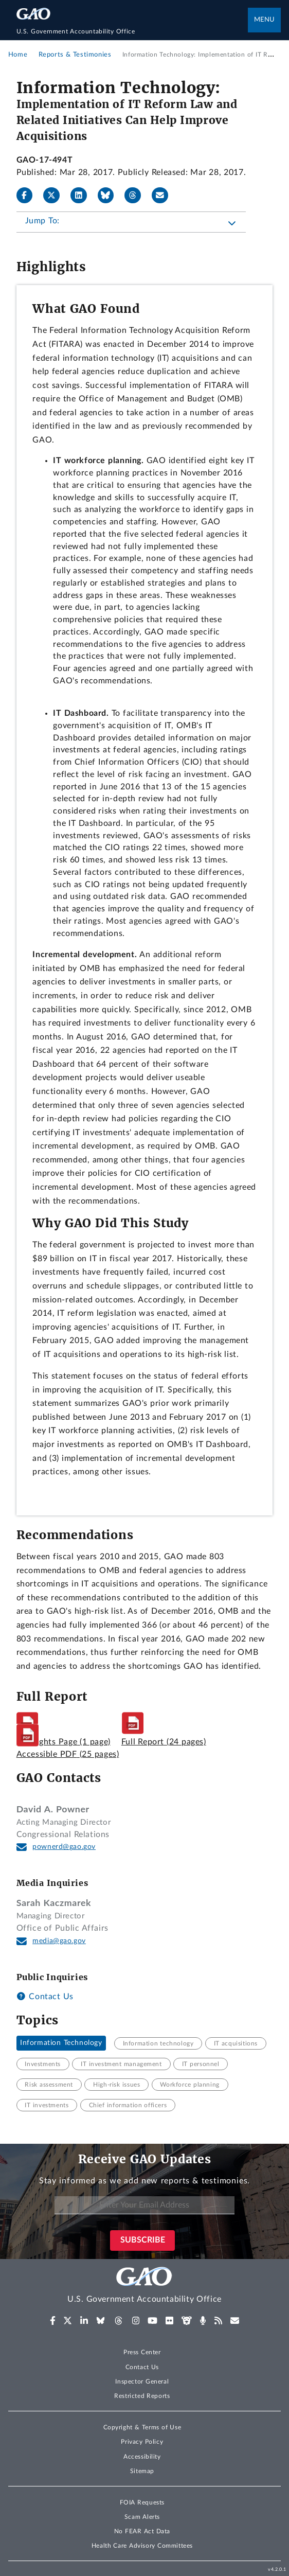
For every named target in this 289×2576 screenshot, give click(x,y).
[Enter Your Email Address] (144, 2205)
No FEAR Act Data (142, 2531)
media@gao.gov (59, 1941)
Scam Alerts (142, 2517)
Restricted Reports (142, 2396)
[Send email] (164, 195)
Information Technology (61, 2043)
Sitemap (142, 2471)
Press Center (142, 2352)
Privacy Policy (142, 2442)
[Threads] (136, 195)
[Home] (132, 31)
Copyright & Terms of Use (142, 2427)
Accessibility (142, 2457)
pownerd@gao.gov (64, 1846)
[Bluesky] (110, 195)
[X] (55, 195)
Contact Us (45, 1996)
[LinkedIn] (82, 195)
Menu (264, 19)
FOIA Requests (142, 2502)
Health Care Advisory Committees (142, 2546)
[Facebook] (28, 195)
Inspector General (142, 2381)
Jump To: (42, 221)
